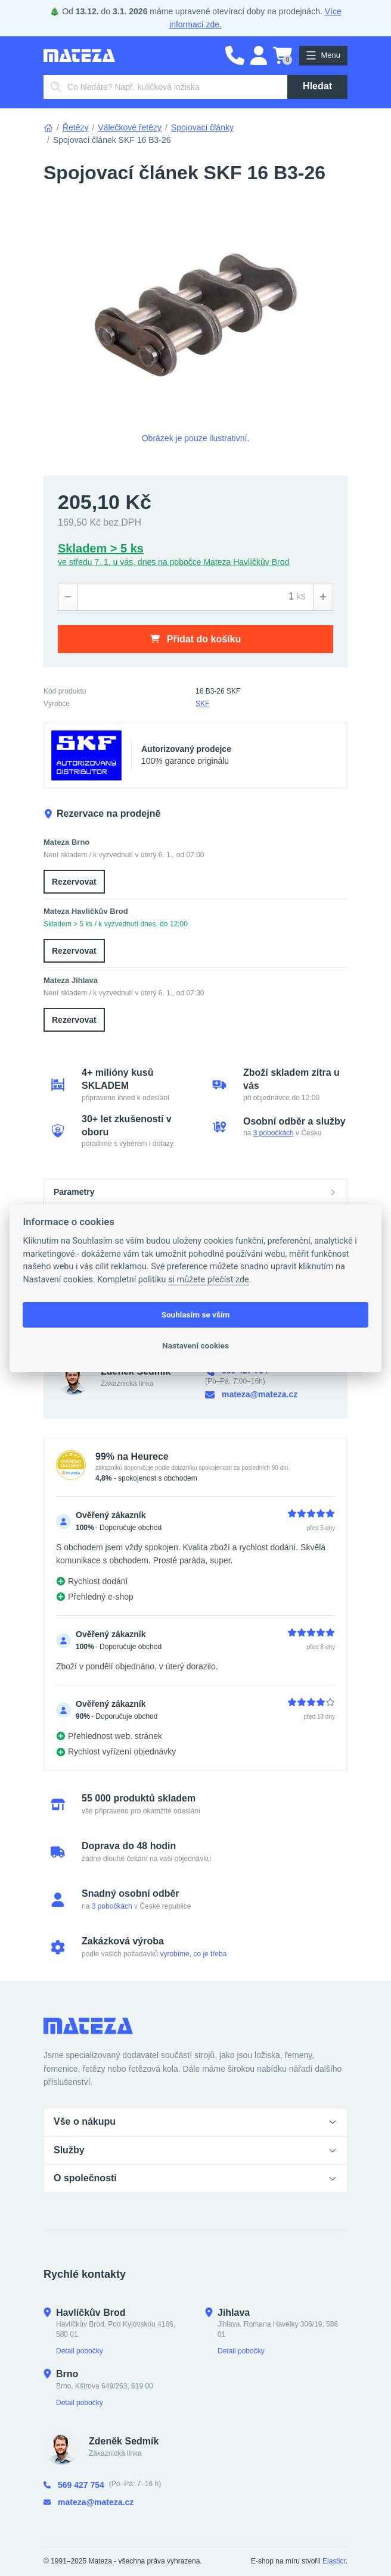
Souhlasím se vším (196, 1314)
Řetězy (76, 127)
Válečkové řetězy (130, 127)
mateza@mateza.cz (251, 1395)
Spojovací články (202, 127)
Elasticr (334, 2561)
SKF (202, 704)
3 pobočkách (273, 1133)
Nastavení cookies (195, 1345)
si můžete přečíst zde (208, 1280)
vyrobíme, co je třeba (193, 1954)
